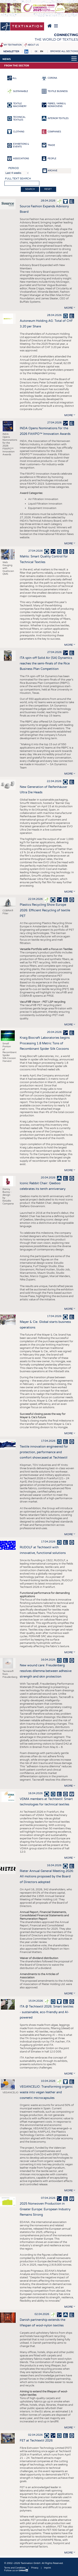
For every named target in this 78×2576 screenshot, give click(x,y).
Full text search (18, 178)
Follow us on (16, 2570)
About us (33, 45)
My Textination (13, 45)
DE (36, 51)
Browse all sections (64, 51)
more (68, 308)
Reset (48, 189)
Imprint (47, 2568)
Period (13, 168)
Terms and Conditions (15, 2568)
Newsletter (11, 51)
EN (41, 51)
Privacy (34, 2568)
